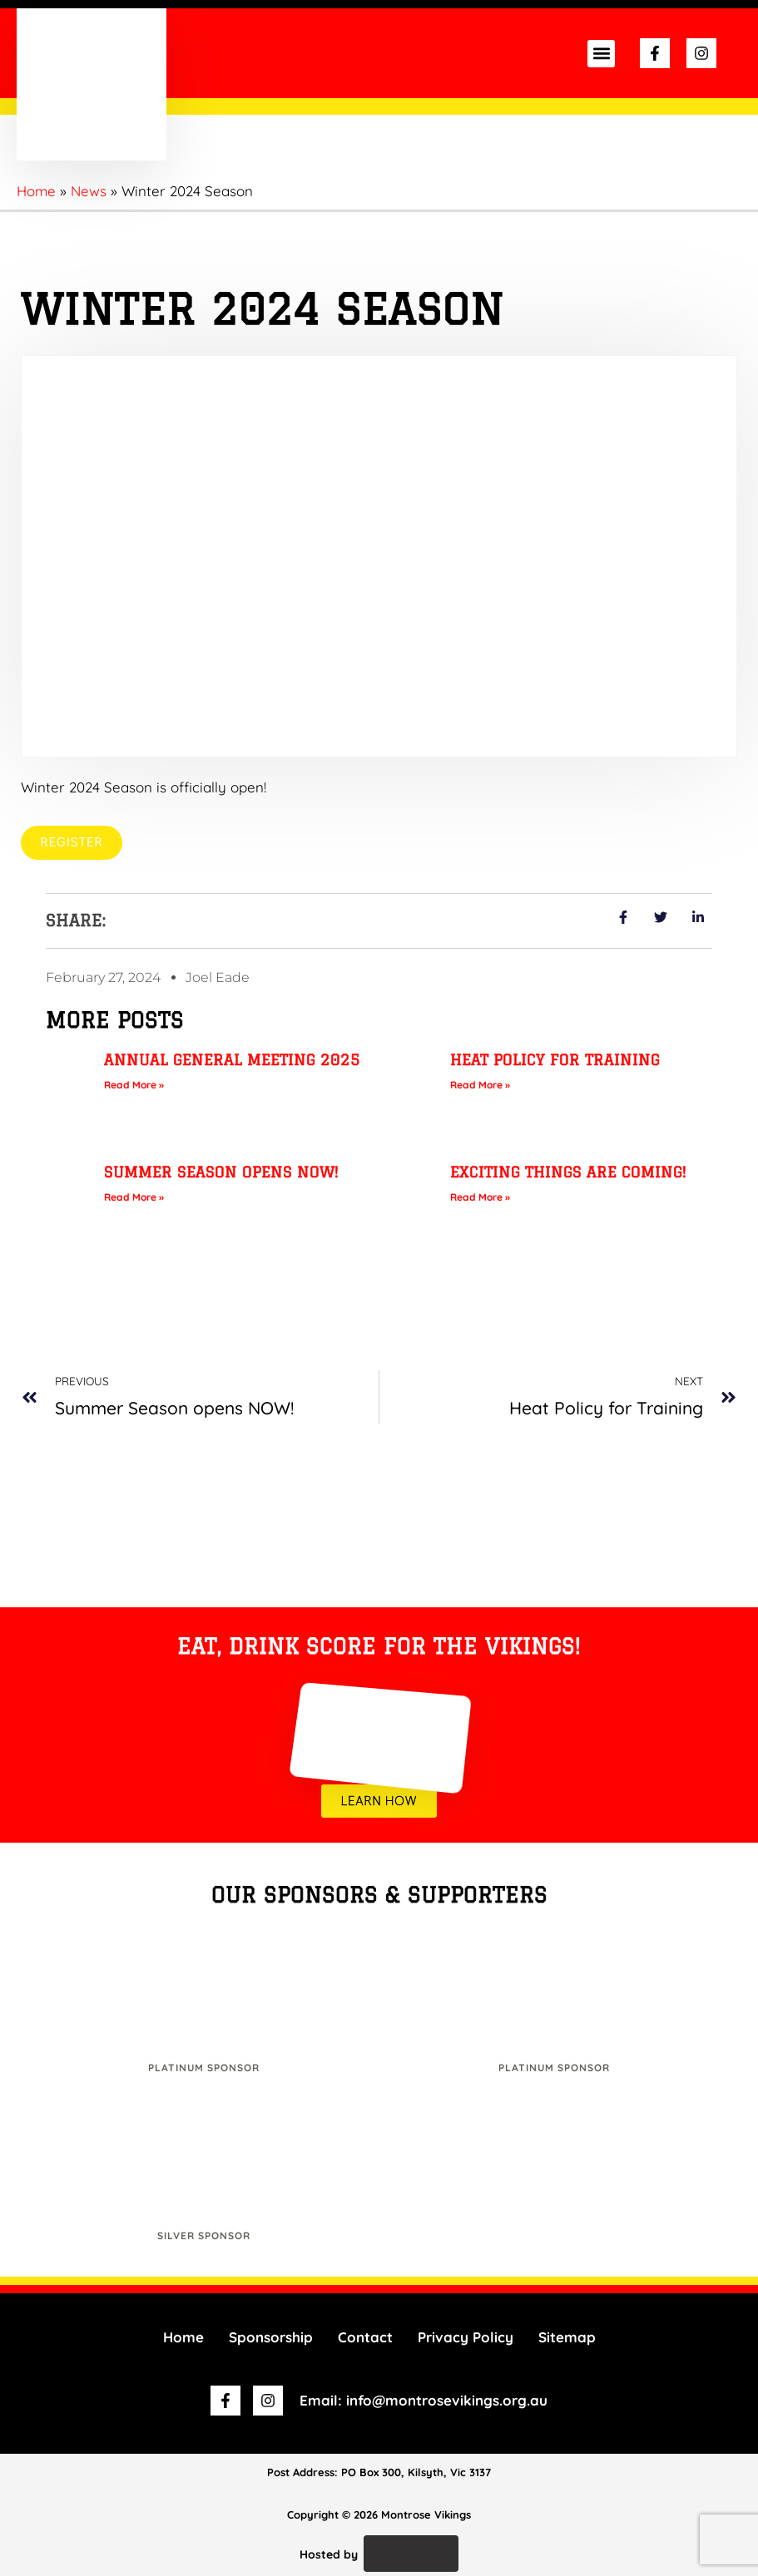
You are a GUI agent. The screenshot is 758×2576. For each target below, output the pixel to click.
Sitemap (567, 2337)
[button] (601, 53)
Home (183, 2337)
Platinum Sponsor (204, 2067)
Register (71, 842)
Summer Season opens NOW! (221, 1171)
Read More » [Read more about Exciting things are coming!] (480, 1197)
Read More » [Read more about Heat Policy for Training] (480, 1084)
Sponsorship (271, 2337)
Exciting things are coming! (568, 1171)
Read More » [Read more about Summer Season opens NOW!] (134, 1197)
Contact (365, 2337)
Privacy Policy (465, 2337)
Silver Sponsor (203, 2236)
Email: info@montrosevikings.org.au (423, 2401)
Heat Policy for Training (555, 1059)
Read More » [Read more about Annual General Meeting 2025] (134, 1084)
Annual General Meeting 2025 (232, 1059)
